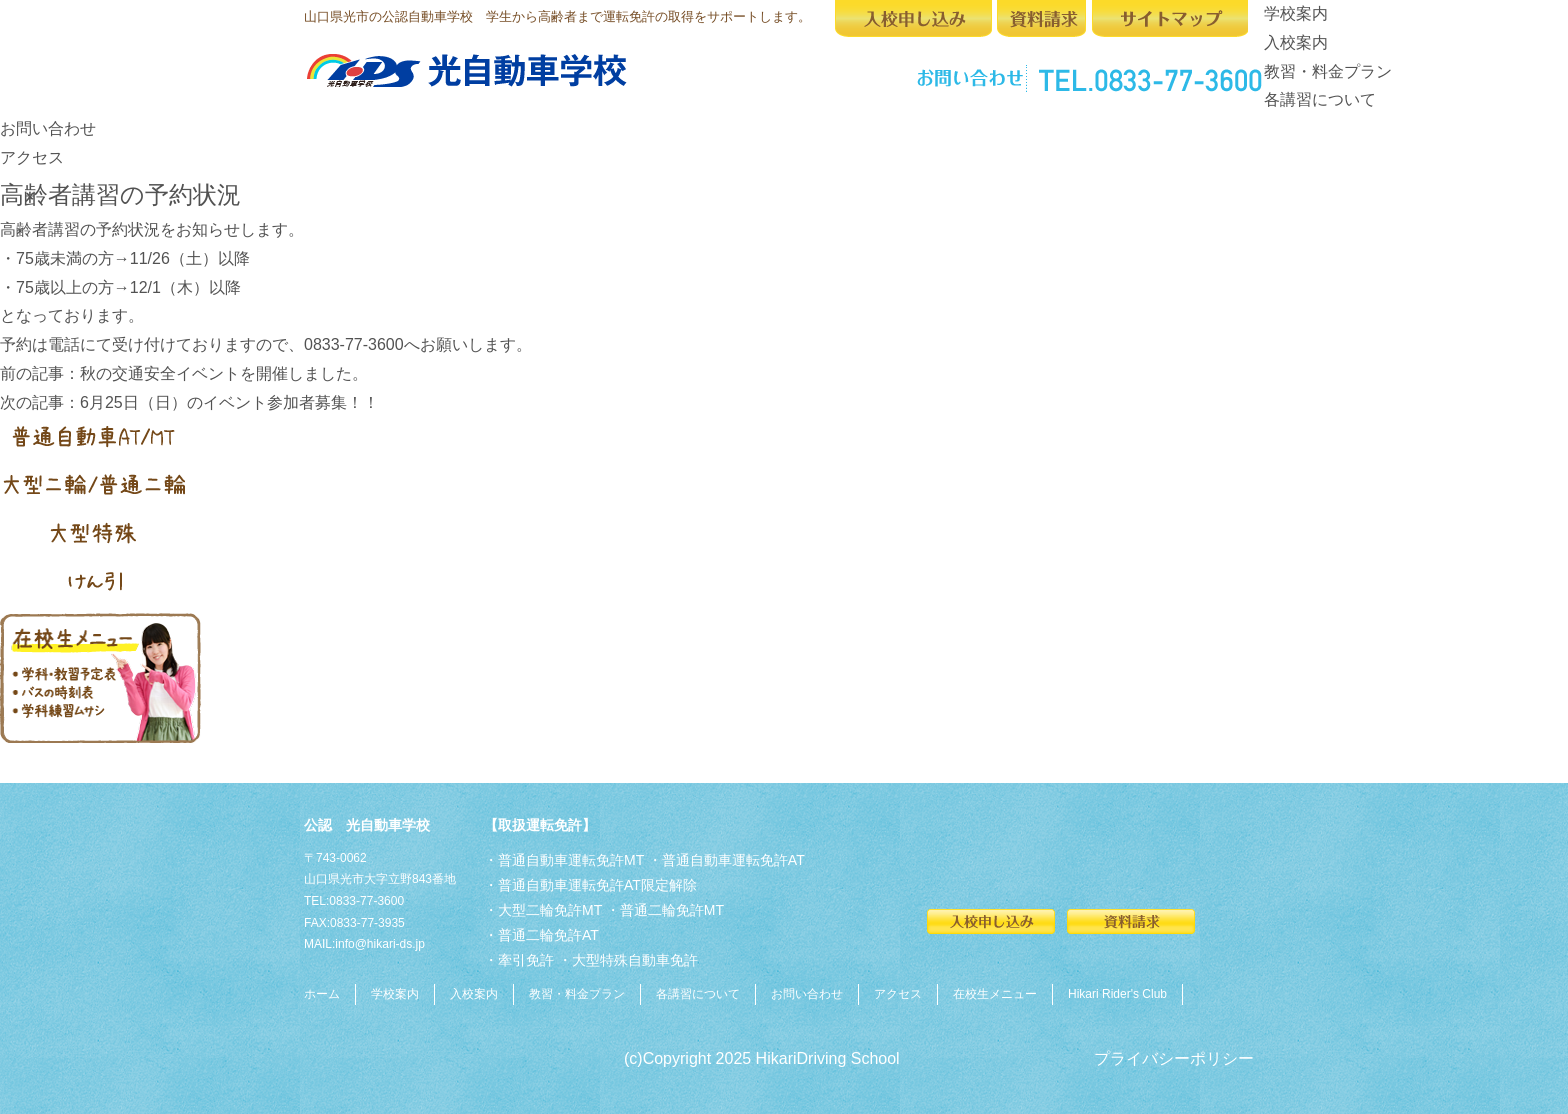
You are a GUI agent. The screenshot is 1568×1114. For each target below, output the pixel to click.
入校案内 (1296, 42)
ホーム (322, 994)
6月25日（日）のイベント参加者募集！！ (229, 402)
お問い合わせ (48, 128)
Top (1520, 1066)
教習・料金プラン (1328, 71)
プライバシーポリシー (1174, 1058)
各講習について (1320, 99)
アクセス (32, 157)
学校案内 (1296, 13)
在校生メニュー (995, 994)
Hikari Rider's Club (1117, 994)
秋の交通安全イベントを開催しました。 (224, 373)
